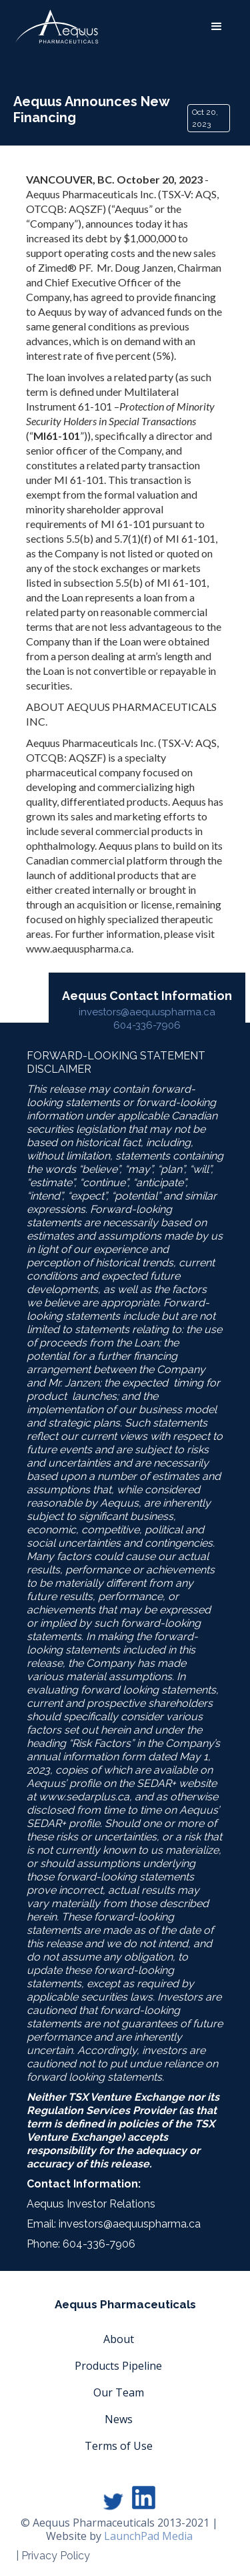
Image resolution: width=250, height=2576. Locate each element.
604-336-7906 (147, 1025)
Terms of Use (119, 2445)
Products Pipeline (118, 2365)
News (119, 2419)
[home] (56, 26)
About (118, 2339)
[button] (217, 27)
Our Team (118, 2392)
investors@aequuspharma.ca (147, 1012)
